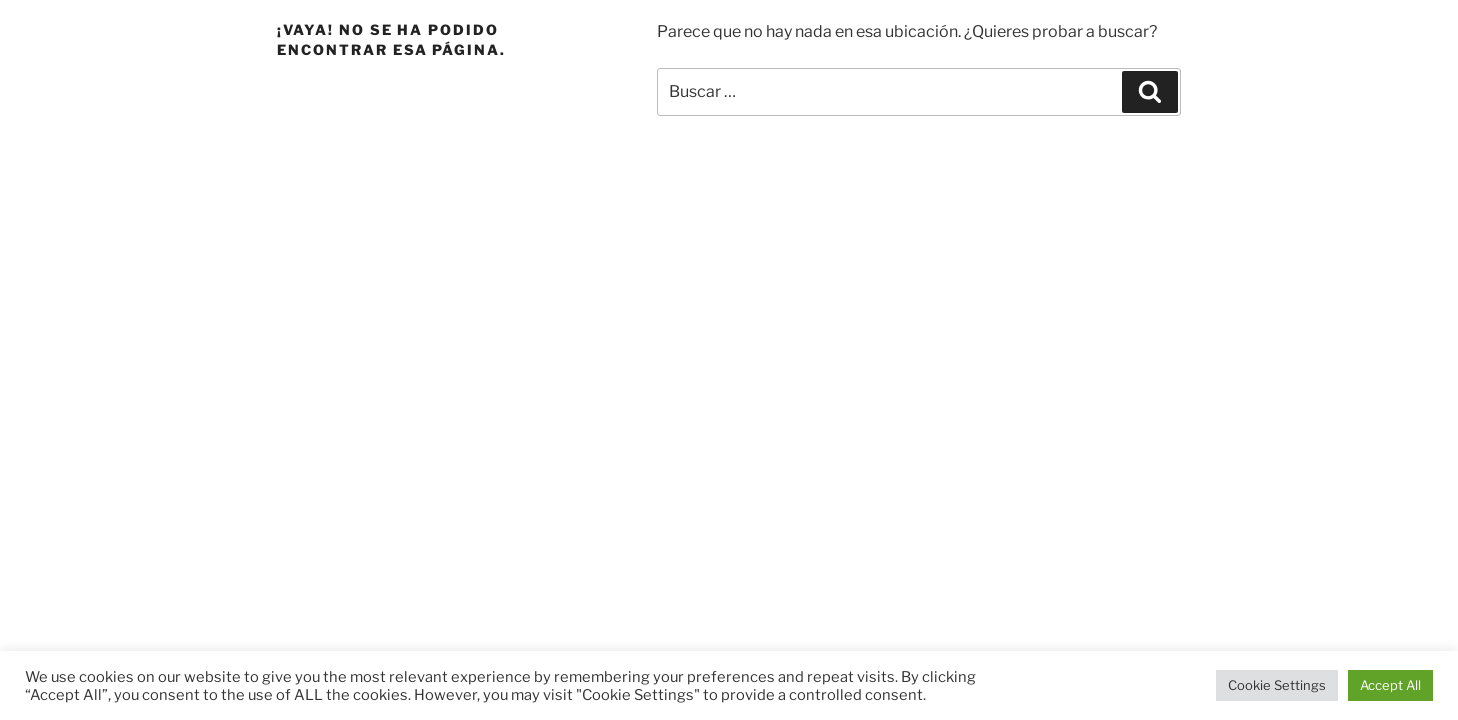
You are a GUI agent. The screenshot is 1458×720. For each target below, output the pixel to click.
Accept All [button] (1390, 685)
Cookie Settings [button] (1277, 685)
